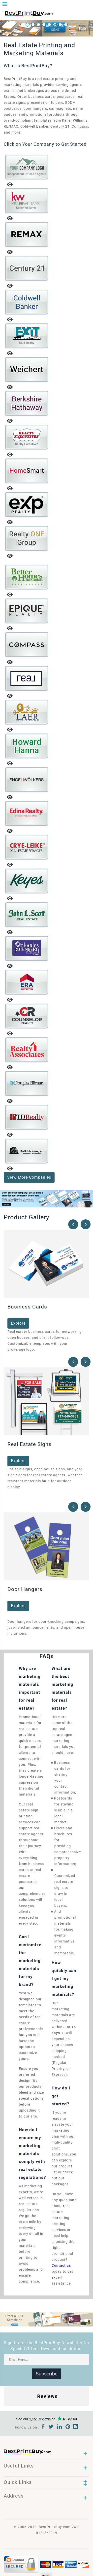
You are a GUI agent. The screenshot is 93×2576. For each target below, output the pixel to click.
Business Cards (27, 1307)
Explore (18, 1323)
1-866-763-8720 (62, 15)
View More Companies (29, 1177)
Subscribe (47, 2374)
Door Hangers (24, 1589)
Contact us (61, 2265)
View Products (10, 184)
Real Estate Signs (29, 1444)
